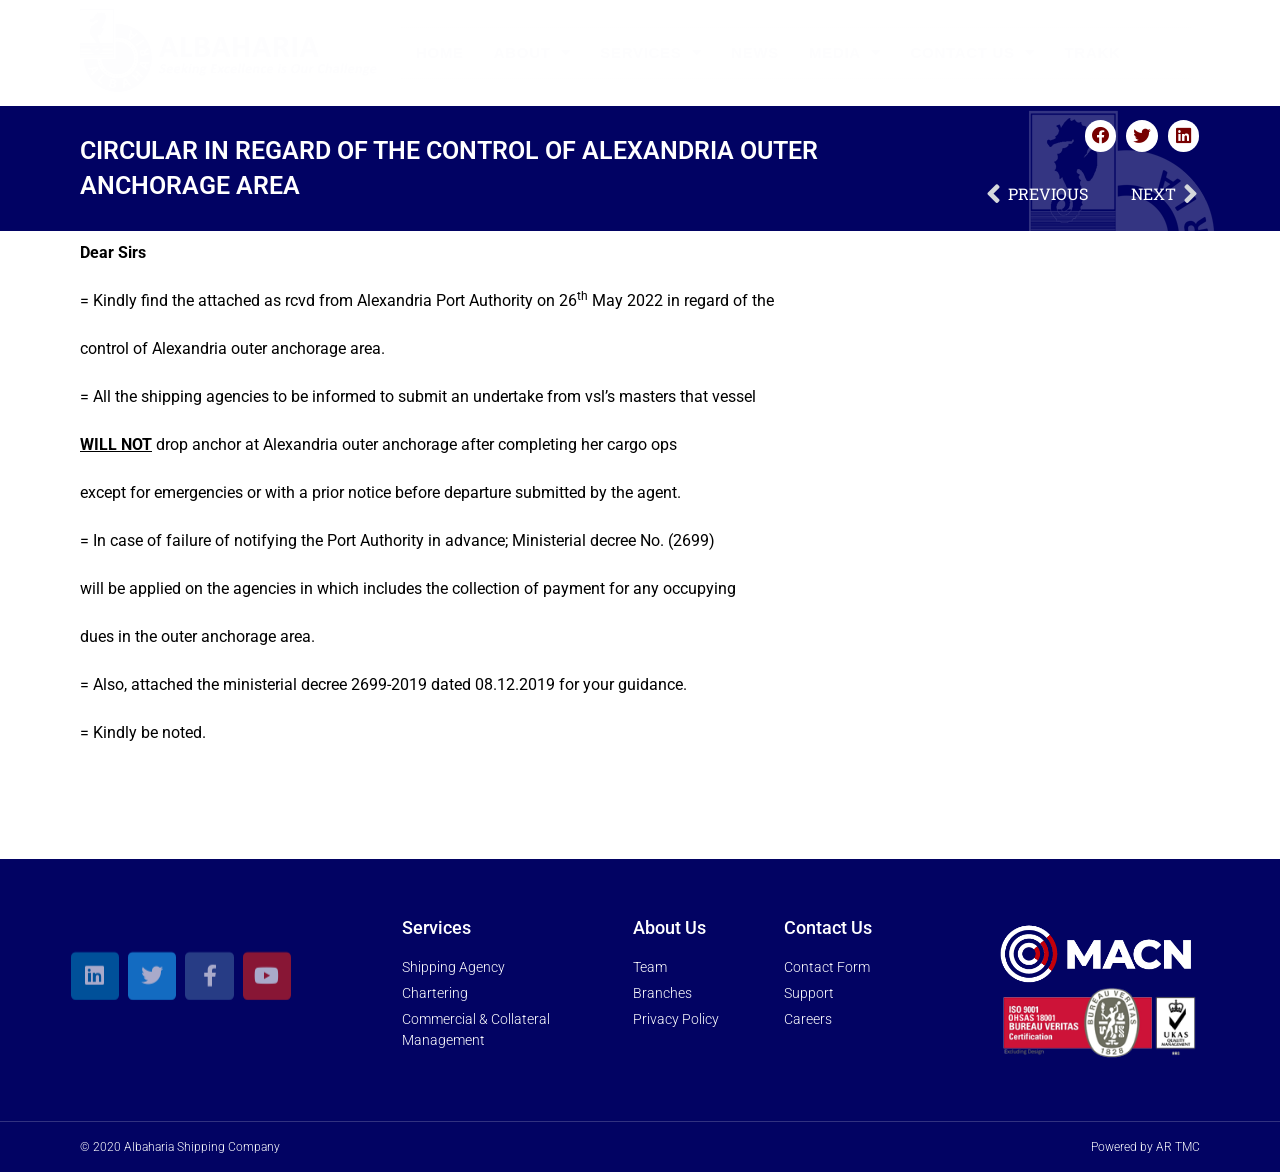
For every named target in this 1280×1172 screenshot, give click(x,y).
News (755, 52)
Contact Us (973, 52)
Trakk (1093, 52)
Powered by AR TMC (1145, 1147)
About (532, 52)
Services (650, 52)
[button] (1101, 136)
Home (440, 52)
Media (845, 52)
